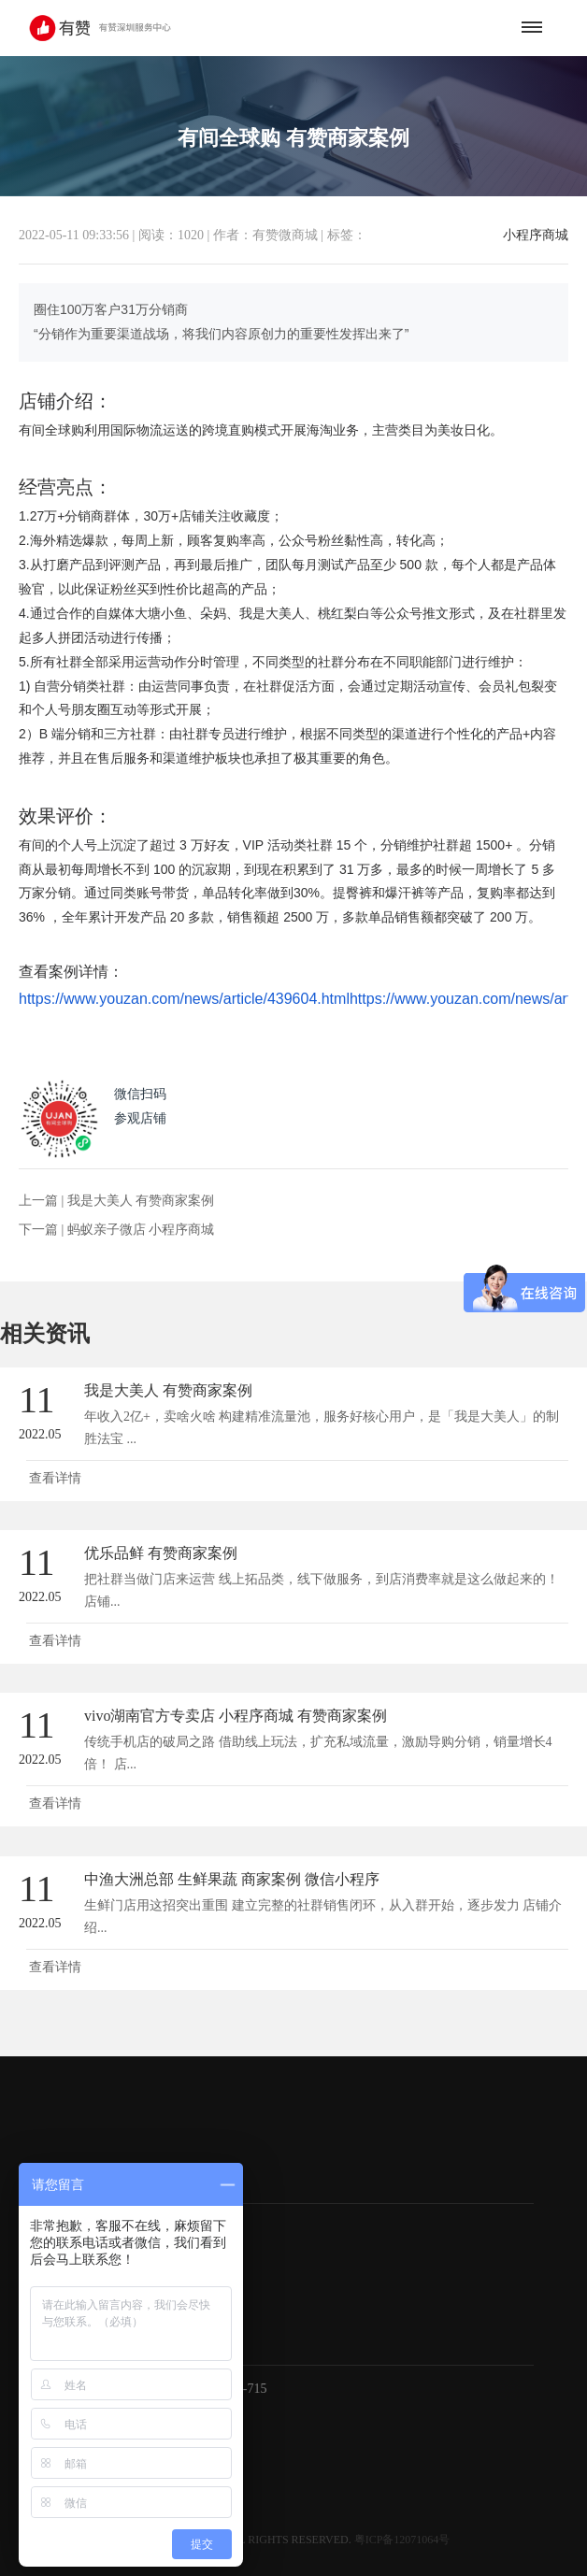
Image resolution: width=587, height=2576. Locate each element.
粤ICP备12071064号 (402, 2539)
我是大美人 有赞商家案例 (141, 1201)
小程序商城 (535, 235)
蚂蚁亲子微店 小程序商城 (141, 1230)
